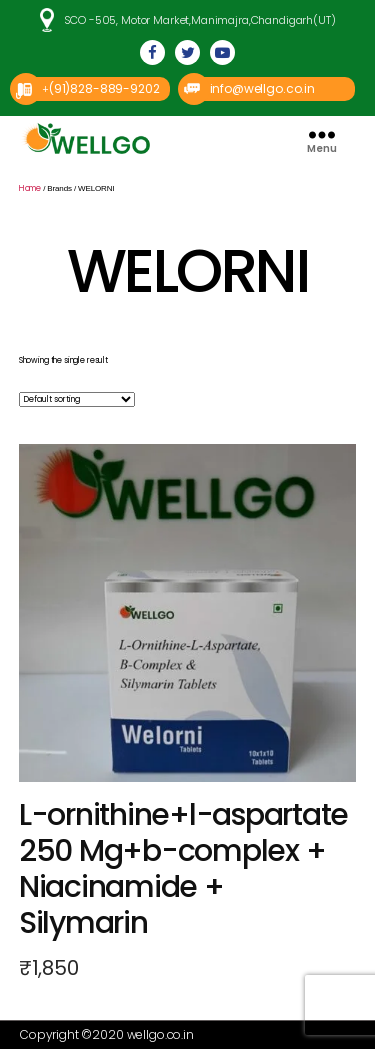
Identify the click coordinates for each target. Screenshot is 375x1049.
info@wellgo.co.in (262, 88)
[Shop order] (77, 399)
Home (30, 188)
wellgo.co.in (160, 1034)
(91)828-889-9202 (104, 88)
